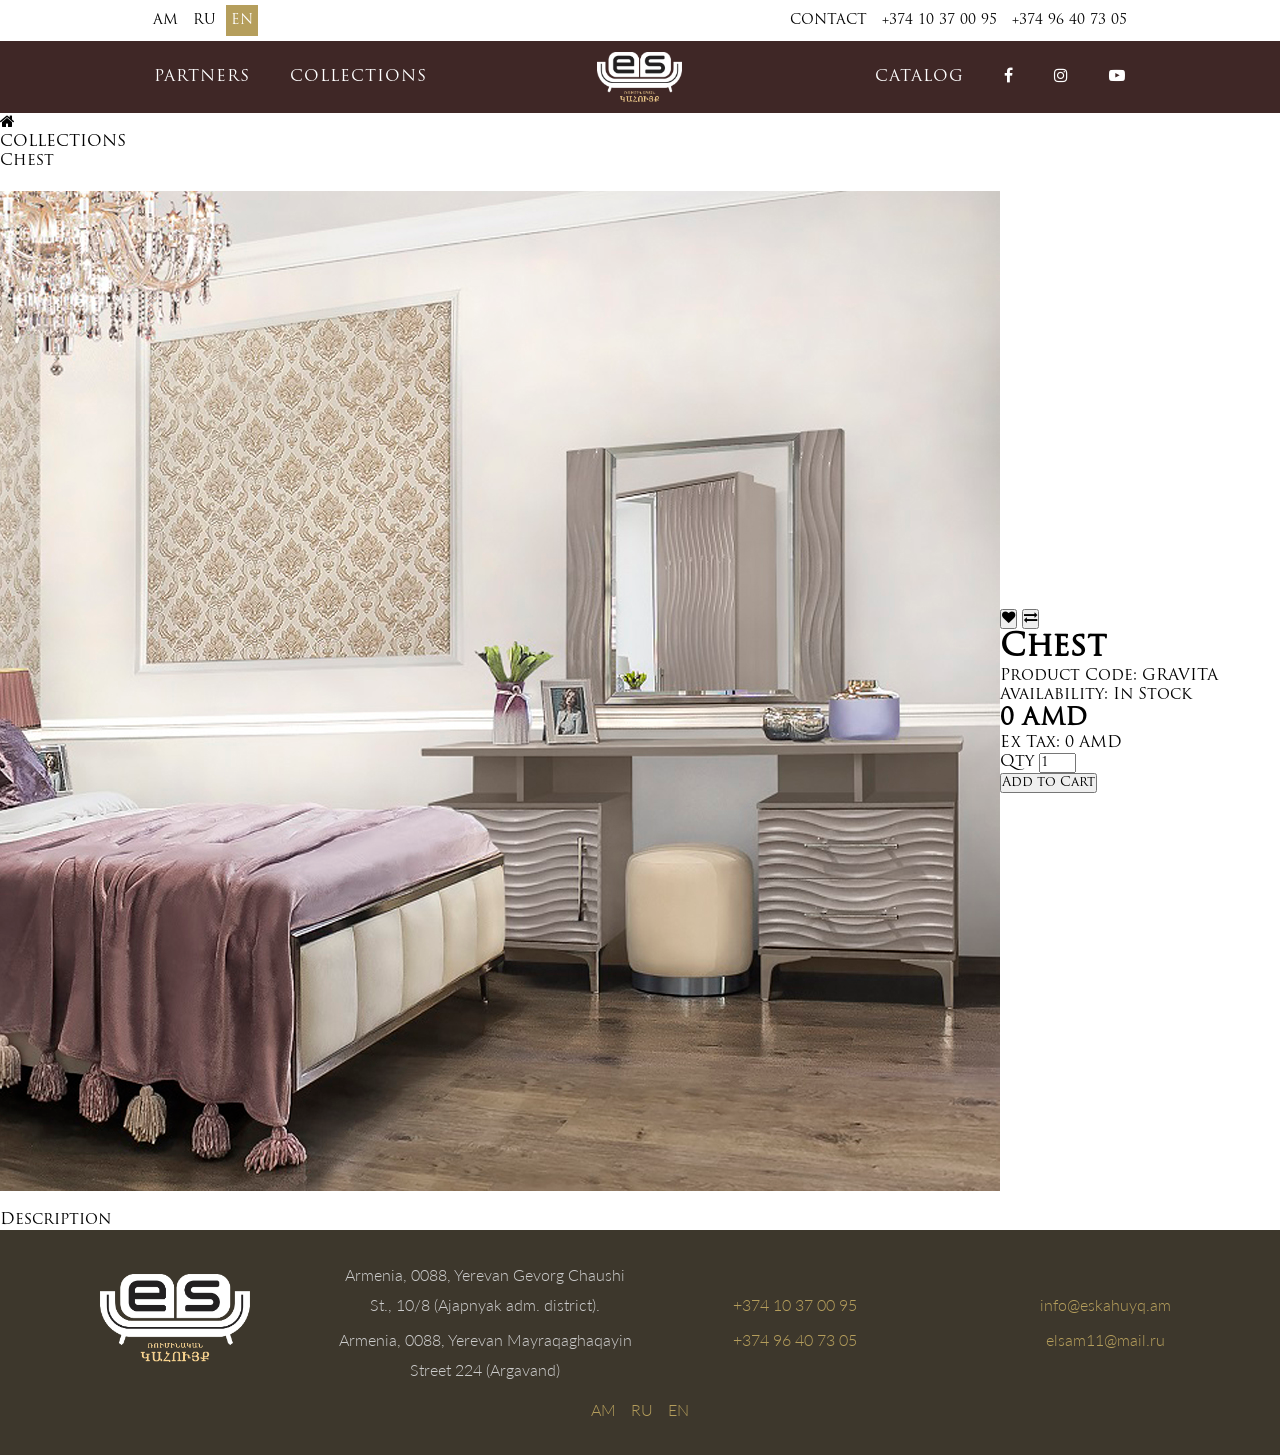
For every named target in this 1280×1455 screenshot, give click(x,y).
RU (204, 20)
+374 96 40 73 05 (1069, 20)
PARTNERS (202, 77)
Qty (1017, 762)
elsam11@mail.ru (1105, 1339)
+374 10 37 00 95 (939, 20)
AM (165, 20)
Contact (828, 20)
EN (242, 20)
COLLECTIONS (358, 77)
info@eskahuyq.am (1105, 1304)
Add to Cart (1048, 782)
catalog (919, 77)
